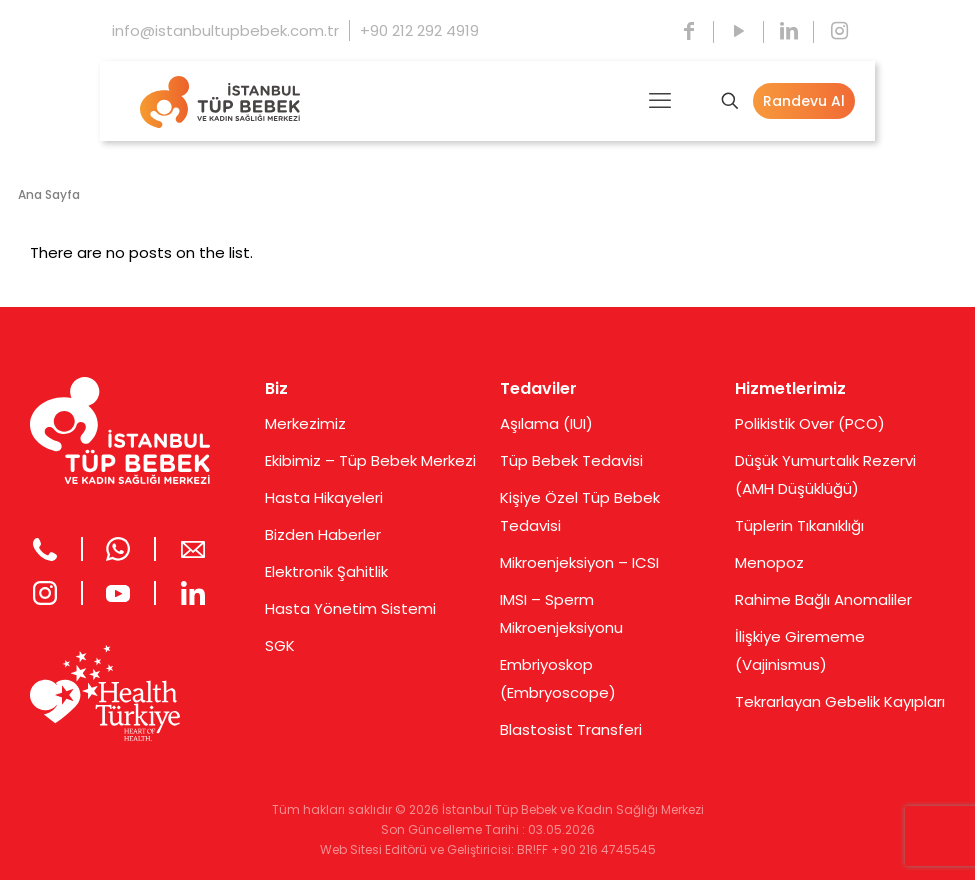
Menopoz (769, 562)
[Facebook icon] (689, 31)
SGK (280, 645)
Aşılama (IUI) (546, 423)
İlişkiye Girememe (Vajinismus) (800, 650)
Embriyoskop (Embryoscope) (558, 678)
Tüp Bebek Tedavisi (571, 460)
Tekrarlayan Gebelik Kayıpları (840, 701)
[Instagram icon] (839, 31)
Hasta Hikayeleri (324, 497)
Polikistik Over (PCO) (810, 423)
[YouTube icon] (739, 31)
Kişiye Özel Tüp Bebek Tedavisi (580, 511)
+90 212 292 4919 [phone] (419, 30)
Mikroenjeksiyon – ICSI (579, 562)
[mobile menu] (660, 101)
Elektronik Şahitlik (326, 571)
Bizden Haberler (323, 534)
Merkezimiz (305, 423)
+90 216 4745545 (603, 849)
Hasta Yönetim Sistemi (350, 608)
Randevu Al (804, 101)
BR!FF (532, 849)
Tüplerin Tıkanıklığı (799, 525)
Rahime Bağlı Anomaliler (823, 599)
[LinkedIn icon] (789, 31)
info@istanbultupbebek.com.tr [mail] (225, 30)
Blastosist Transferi (571, 729)
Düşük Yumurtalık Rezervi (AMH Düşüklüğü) (825, 474)
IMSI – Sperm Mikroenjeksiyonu (561, 613)
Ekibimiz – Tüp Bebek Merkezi (370, 460)
